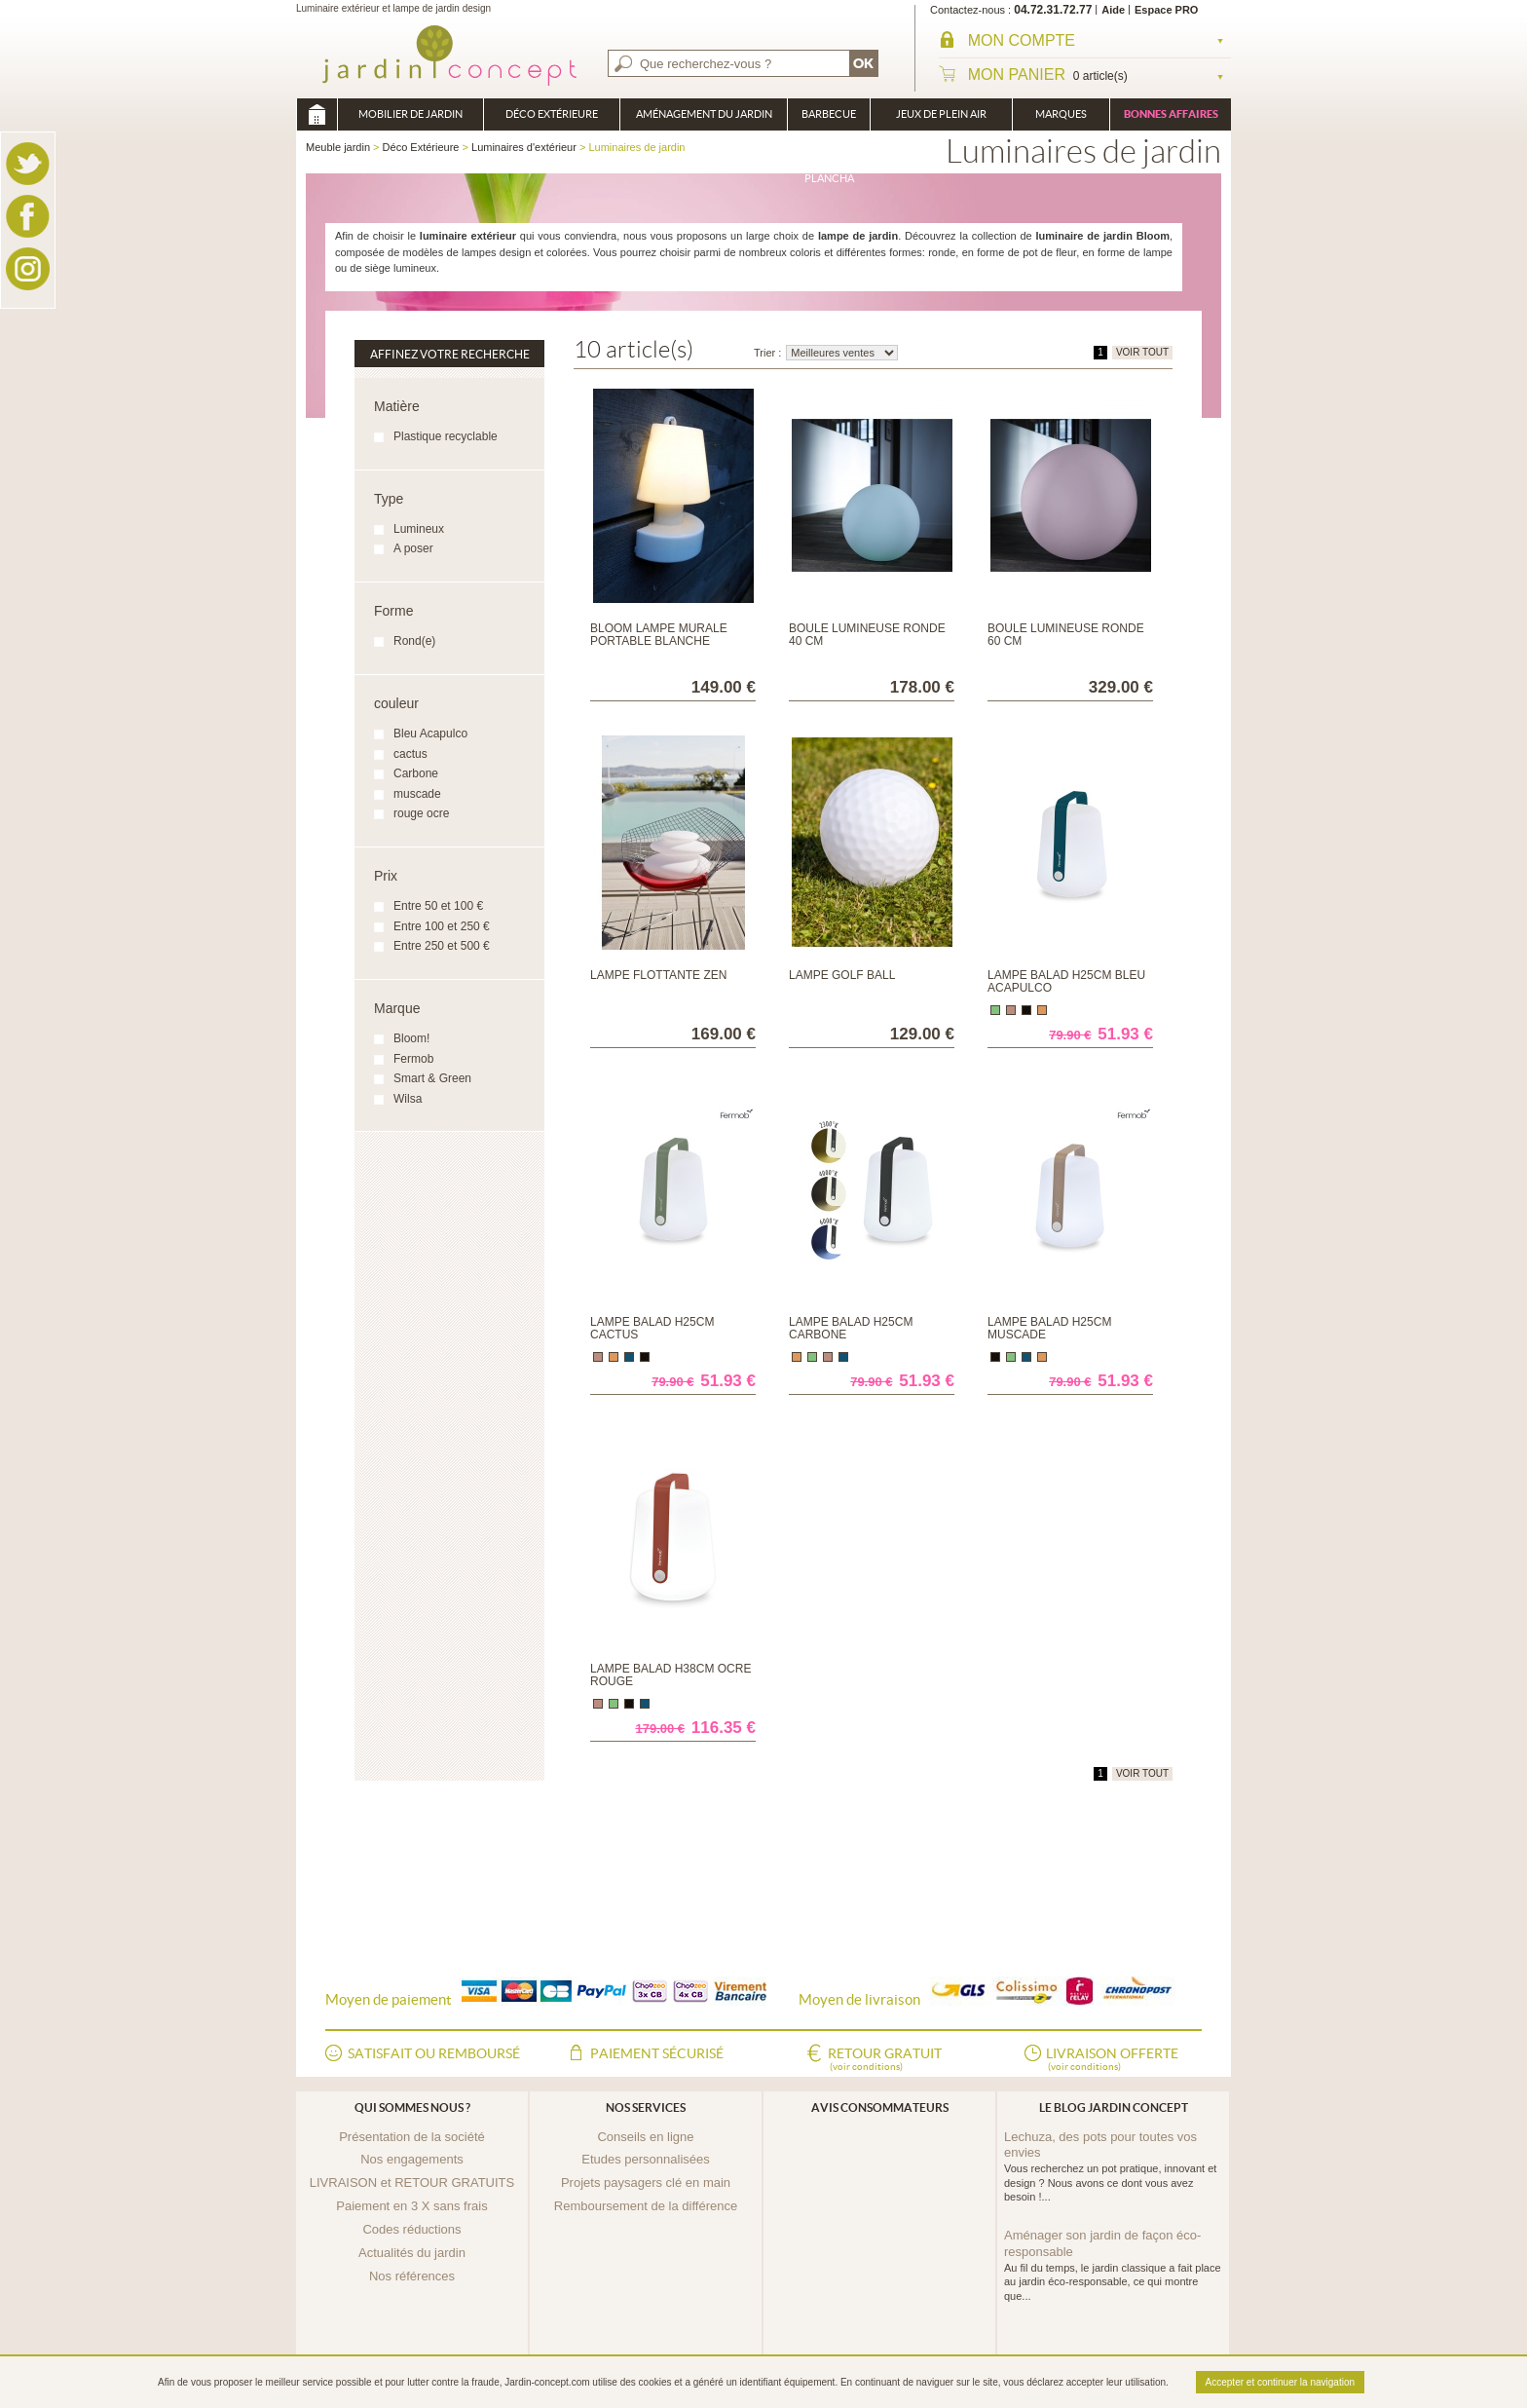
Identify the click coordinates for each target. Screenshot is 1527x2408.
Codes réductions (411, 2229)
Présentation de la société (412, 2136)
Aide (1113, 10)
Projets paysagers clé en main (645, 2182)
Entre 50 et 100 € (438, 906)
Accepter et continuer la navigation (1280, 2382)
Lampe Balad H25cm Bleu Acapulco (1066, 981)
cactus (410, 754)
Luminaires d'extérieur (524, 147)
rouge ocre (421, 813)
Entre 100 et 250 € (441, 926)
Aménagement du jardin (704, 114)
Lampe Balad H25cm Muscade (1049, 1328)
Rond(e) (414, 641)
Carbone (415, 773)
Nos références (412, 2276)
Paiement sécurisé (657, 2053)
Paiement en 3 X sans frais (411, 2206)
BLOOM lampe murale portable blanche (658, 634)
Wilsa (407, 1099)
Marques (1061, 114)
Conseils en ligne (645, 2136)
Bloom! (411, 1038)
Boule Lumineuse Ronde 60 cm (1065, 634)
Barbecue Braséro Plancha (828, 119)
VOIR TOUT (1142, 352)
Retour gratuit (885, 2060)
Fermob (413, 1059)
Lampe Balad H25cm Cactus (652, 1328)
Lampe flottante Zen (658, 975)
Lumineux (418, 529)
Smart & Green (432, 1078)
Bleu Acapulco (430, 733)
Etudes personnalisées (645, 2159)
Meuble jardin (316, 114)
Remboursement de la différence (645, 2206)
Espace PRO (1166, 10)
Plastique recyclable (445, 436)
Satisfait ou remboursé (434, 2053)
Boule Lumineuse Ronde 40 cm (867, 634)
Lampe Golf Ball (842, 975)
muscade (417, 794)
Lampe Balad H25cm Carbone (850, 1328)
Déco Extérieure (551, 114)
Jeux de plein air (941, 114)
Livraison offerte (1112, 2060)
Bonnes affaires (1171, 114)
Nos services (646, 2107)
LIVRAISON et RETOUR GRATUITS (412, 2182)
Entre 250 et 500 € (441, 946)
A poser (413, 548)
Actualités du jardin (412, 2252)
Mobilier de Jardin (410, 114)
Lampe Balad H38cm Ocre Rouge (670, 1675)
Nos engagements (412, 2159)
